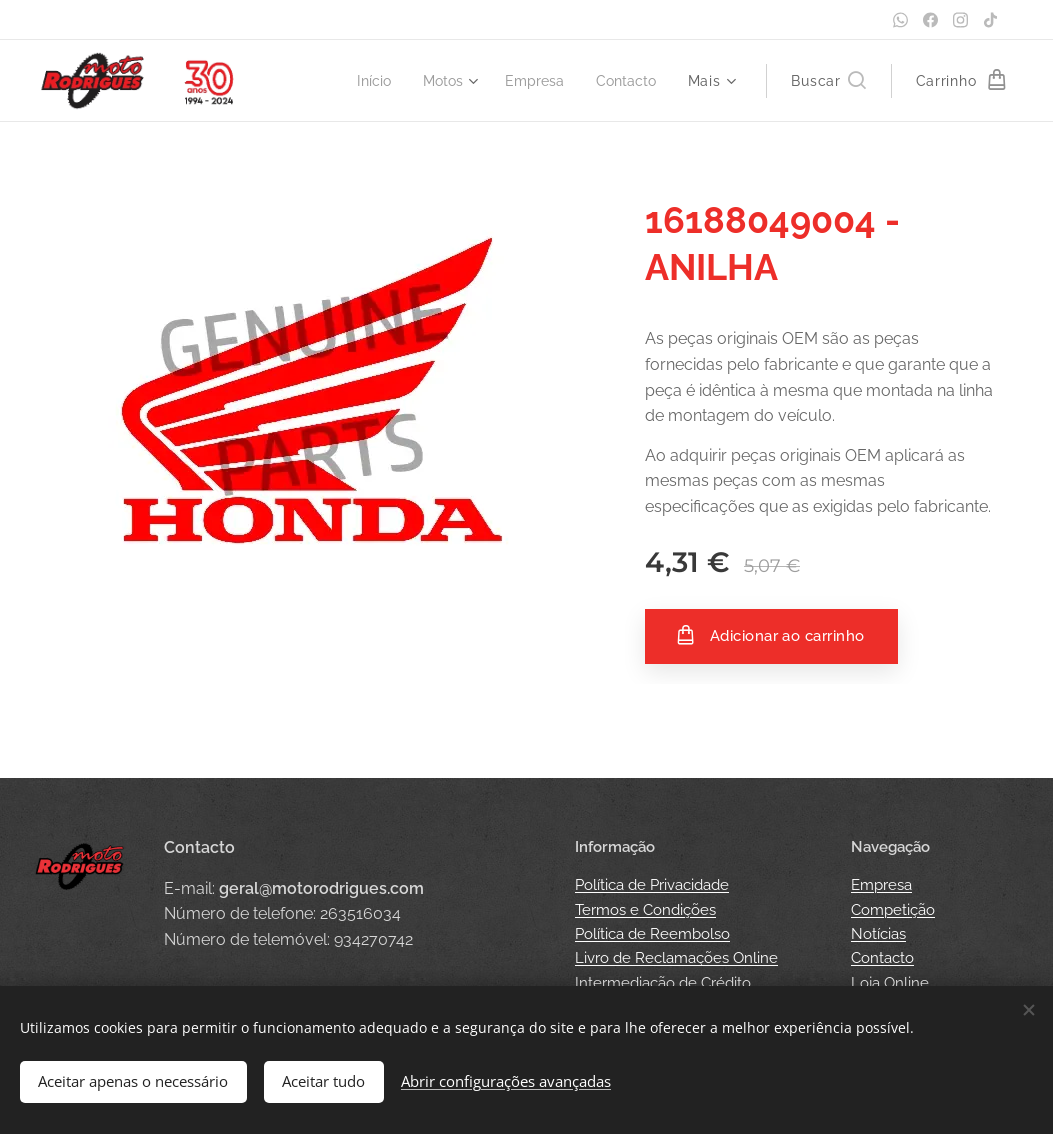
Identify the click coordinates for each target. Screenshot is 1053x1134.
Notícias (878, 934)
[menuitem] (362, 81)
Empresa (881, 885)
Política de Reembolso (652, 934)
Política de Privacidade (652, 885)
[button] (828, 81)
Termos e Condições (645, 910)
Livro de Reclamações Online (676, 958)
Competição (893, 910)
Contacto (882, 958)
